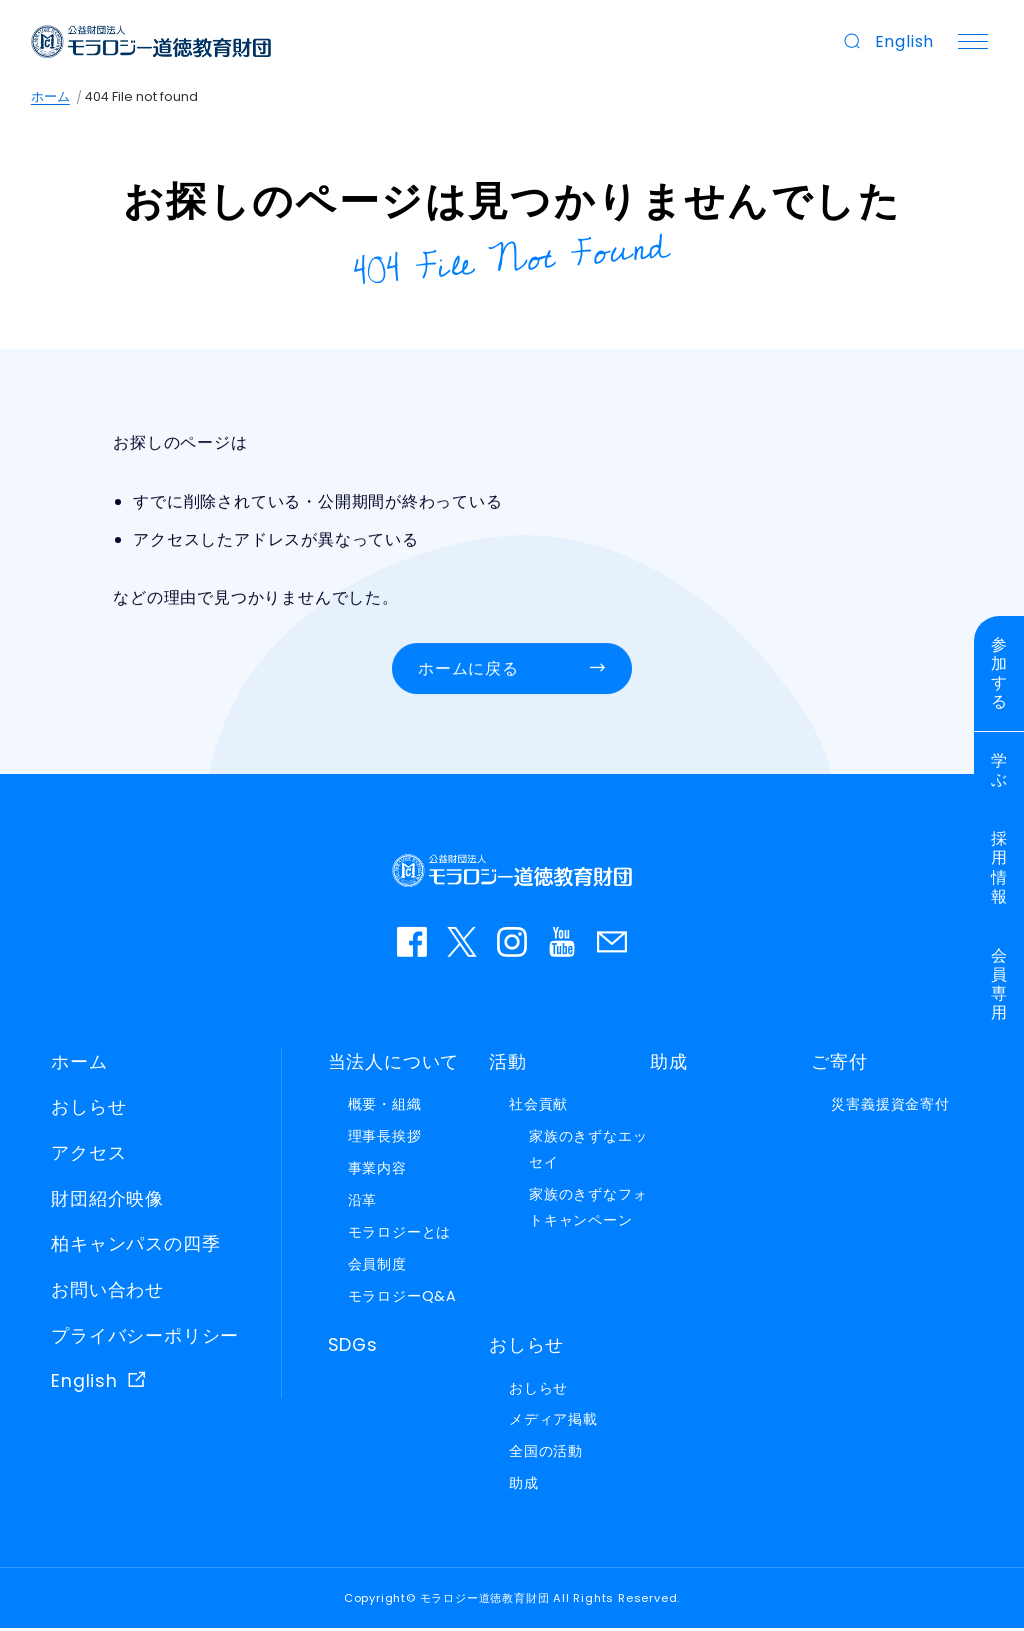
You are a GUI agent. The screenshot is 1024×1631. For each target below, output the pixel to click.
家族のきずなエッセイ (588, 1152)
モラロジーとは (400, 1234)
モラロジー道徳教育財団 (152, 41)
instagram (512, 944)
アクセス (88, 1155)
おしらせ (88, 1110)
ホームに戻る (468, 671)
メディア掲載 (553, 1422)
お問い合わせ (612, 944)
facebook (412, 944)
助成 (669, 1064)
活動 (508, 1064)
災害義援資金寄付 (890, 1107)
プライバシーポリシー (145, 1338)
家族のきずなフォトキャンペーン (588, 1210)
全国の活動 (546, 1454)
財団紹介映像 (107, 1201)
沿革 (363, 1203)
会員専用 (999, 988)
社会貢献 (538, 1107)
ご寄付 (839, 1064)
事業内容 (377, 1171)
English (904, 41)
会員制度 (377, 1266)
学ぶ (999, 772)
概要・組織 (385, 1107)
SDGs (353, 1347)
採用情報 (999, 871)
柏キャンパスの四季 (135, 1247)
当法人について (394, 1064)
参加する (999, 674)
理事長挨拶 (385, 1139)
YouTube (562, 944)
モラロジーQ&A (402, 1298)
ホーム (50, 96)
